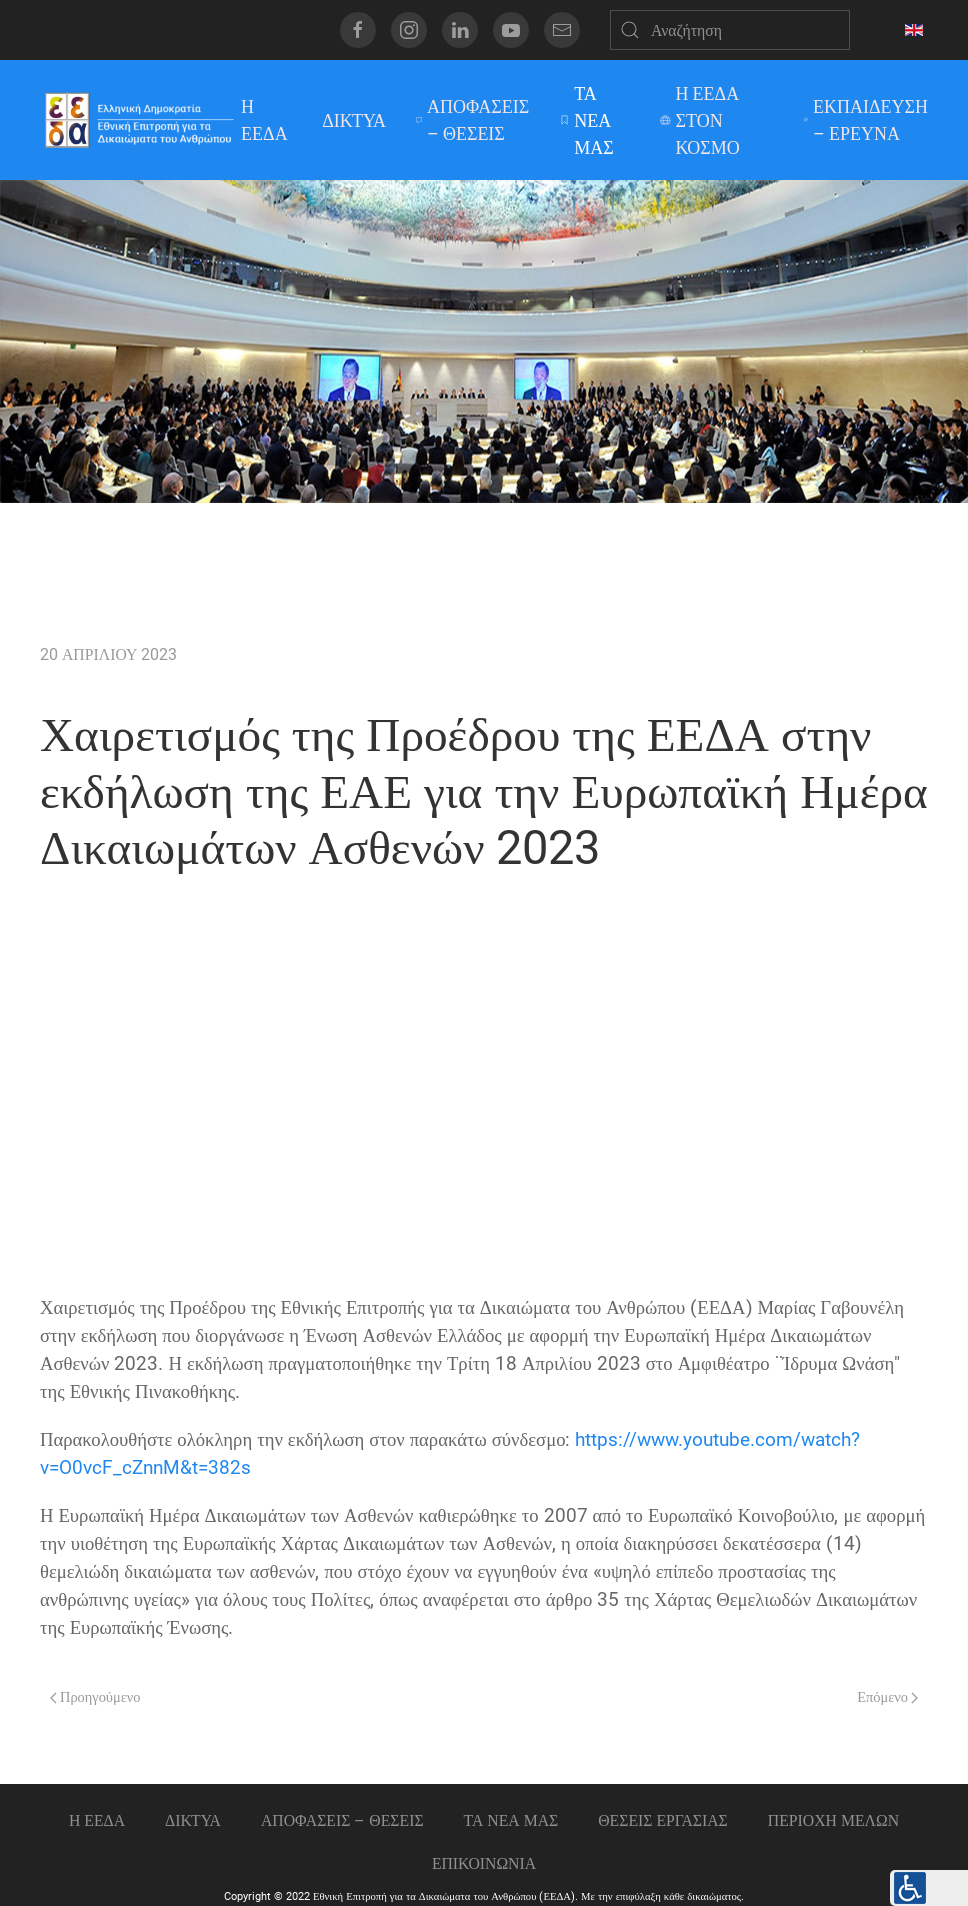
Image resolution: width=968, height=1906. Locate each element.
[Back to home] (138, 120)
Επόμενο (887, 1697)
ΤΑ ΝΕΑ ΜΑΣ (586, 120)
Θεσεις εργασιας (663, 1819)
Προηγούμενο (95, 1697)
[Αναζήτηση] (730, 30)
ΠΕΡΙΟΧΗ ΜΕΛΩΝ (833, 1819)
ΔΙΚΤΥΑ (354, 120)
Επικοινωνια (484, 1863)
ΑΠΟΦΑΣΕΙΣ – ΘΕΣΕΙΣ (472, 120)
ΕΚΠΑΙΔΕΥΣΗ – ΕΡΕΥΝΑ (865, 120)
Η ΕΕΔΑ (264, 120)
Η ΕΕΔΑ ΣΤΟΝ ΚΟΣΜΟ (699, 120)
